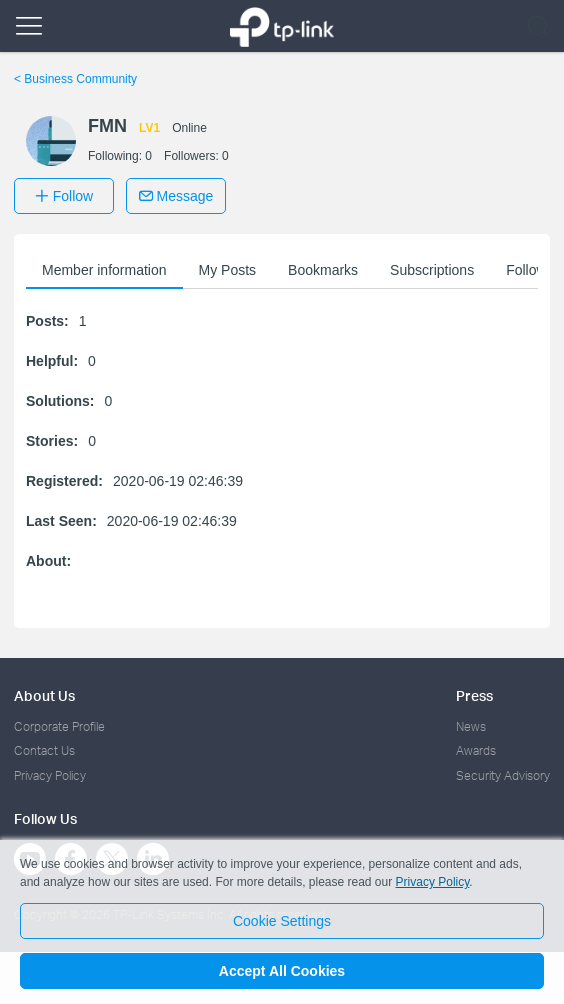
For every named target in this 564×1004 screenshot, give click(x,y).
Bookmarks (323, 270)
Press (474, 695)
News (471, 726)
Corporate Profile (59, 726)
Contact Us (44, 750)
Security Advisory (503, 775)
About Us (44, 695)
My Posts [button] (228, 270)
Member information (104, 270)
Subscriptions (432, 270)
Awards (476, 750)
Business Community (75, 79)
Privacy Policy (50, 775)
